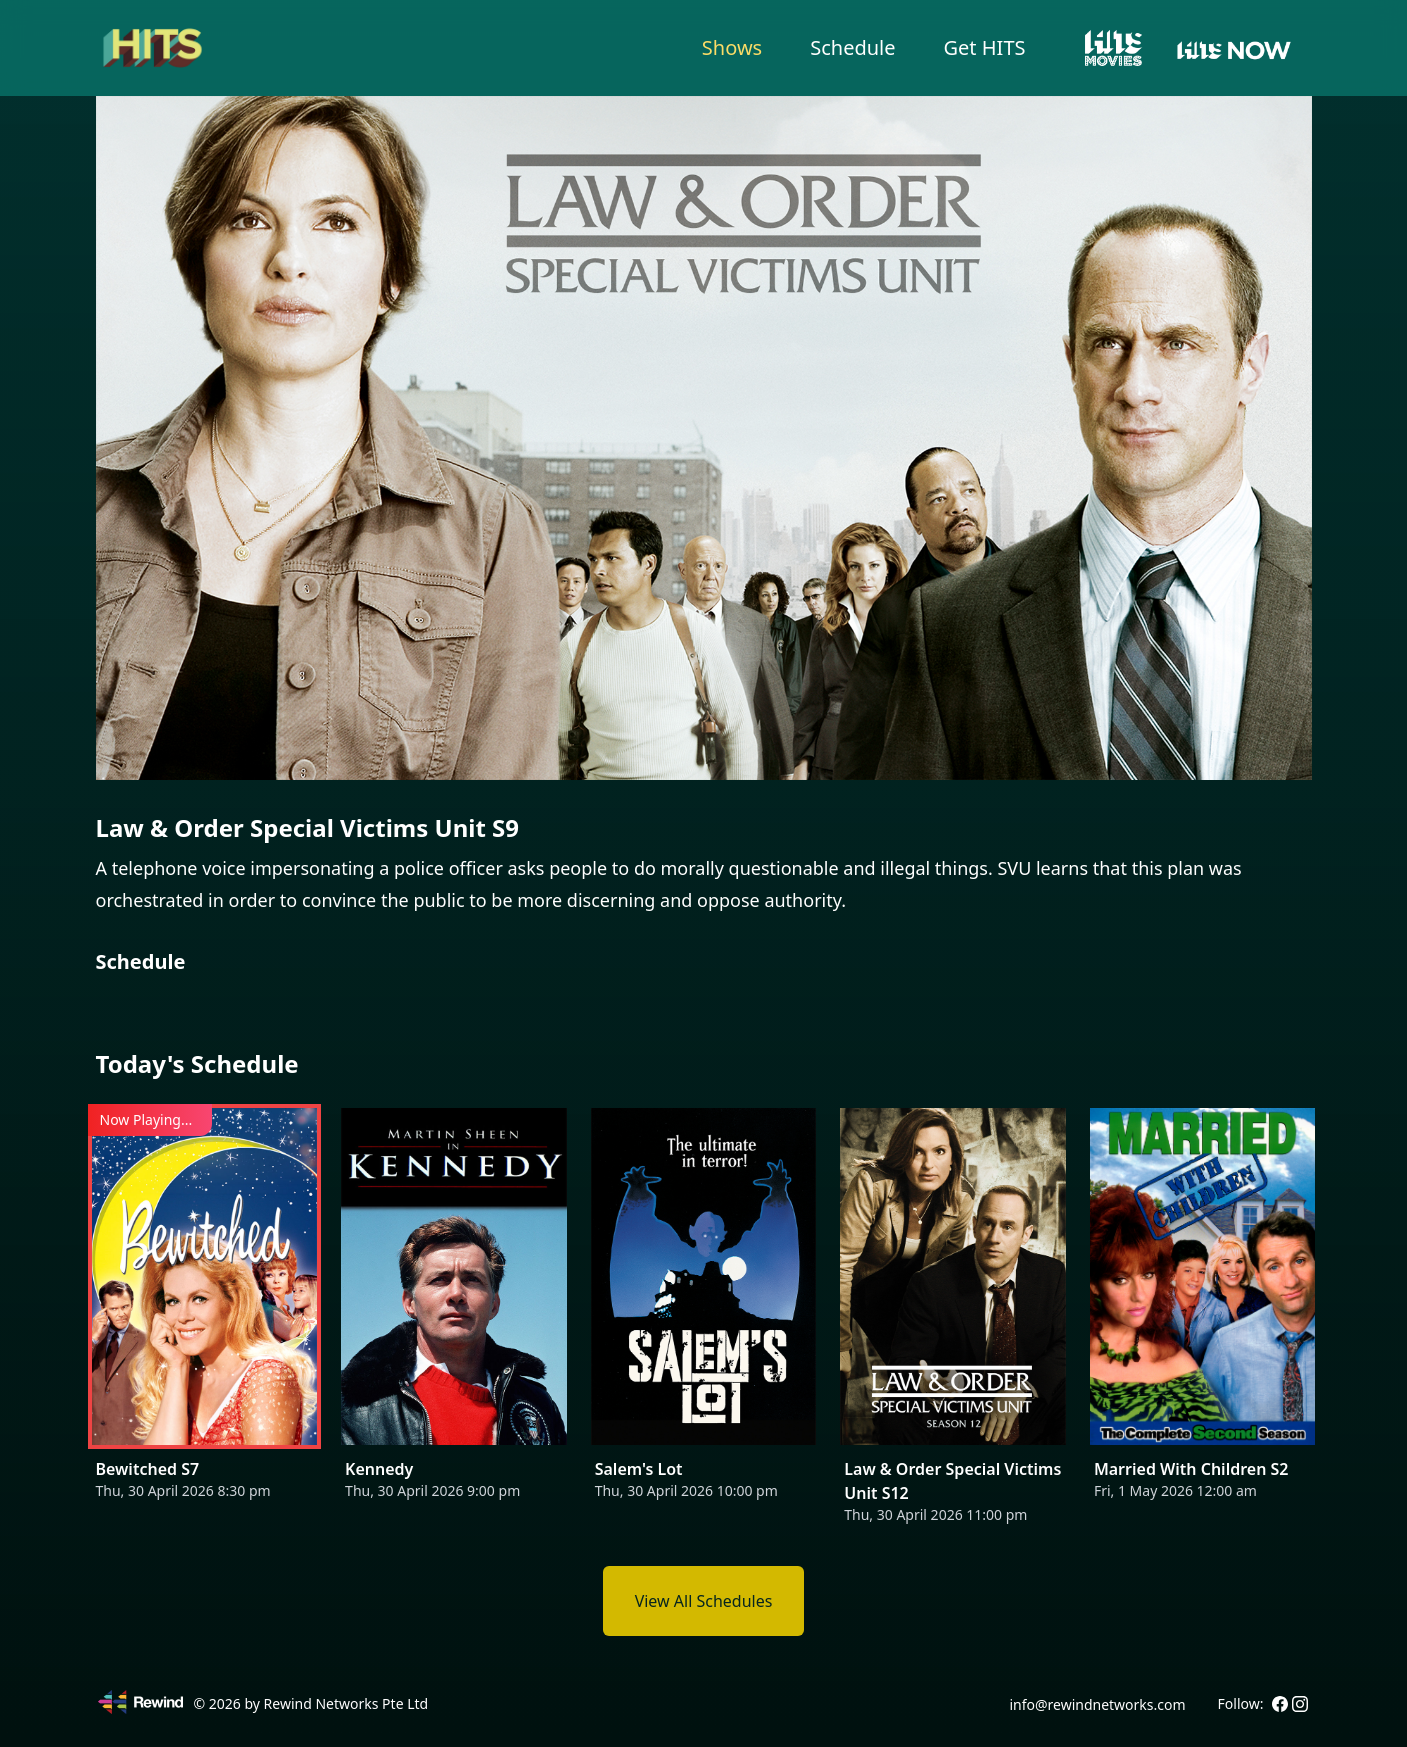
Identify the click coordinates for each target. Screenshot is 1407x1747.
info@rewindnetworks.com (1097, 1704)
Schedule (852, 47)
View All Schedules (704, 1601)
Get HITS (985, 47)
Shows (732, 47)
